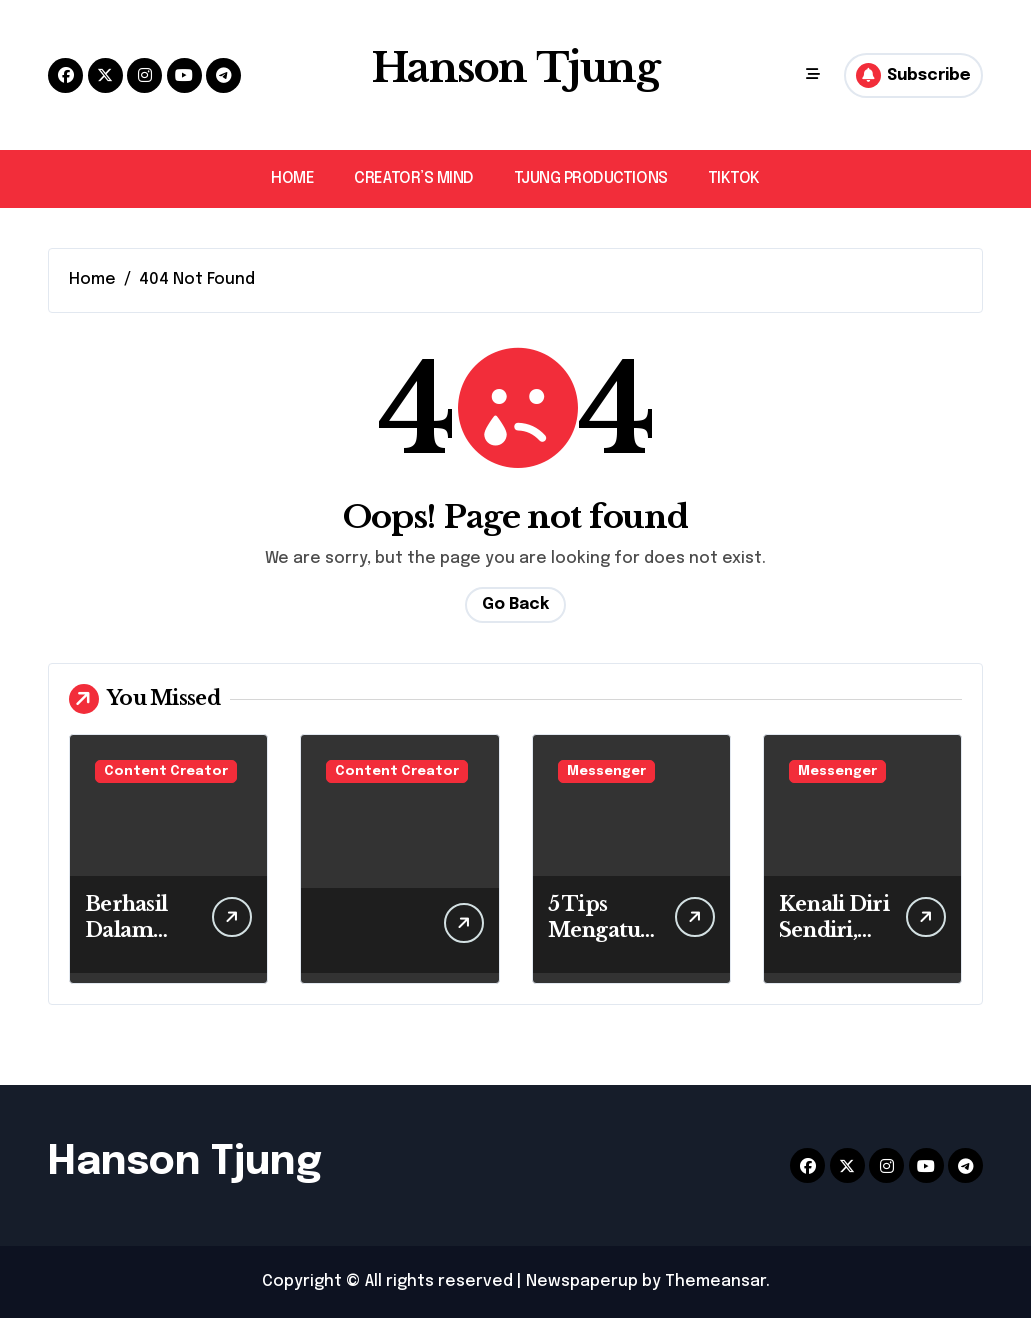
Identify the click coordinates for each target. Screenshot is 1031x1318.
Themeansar (715, 1281)
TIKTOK (734, 178)
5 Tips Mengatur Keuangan (600, 930)
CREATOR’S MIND (413, 178)
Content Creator (166, 771)
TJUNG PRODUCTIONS (591, 178)
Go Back (515, 604)
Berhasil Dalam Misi (126, 930)
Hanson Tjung (516, 68)
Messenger (606, 771)
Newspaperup (582, 1281)
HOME (292, 178)
